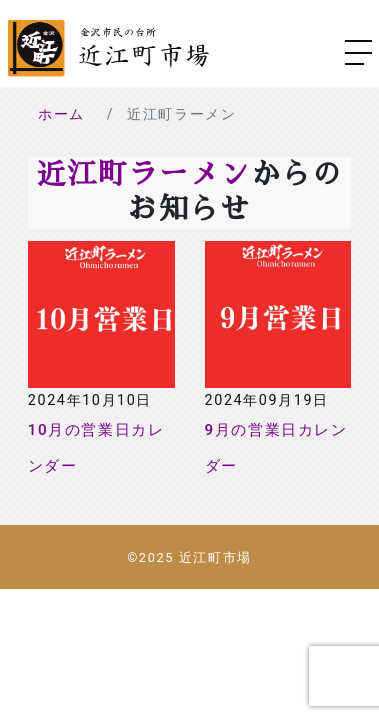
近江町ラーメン (143, 174)
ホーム (61, 114)
